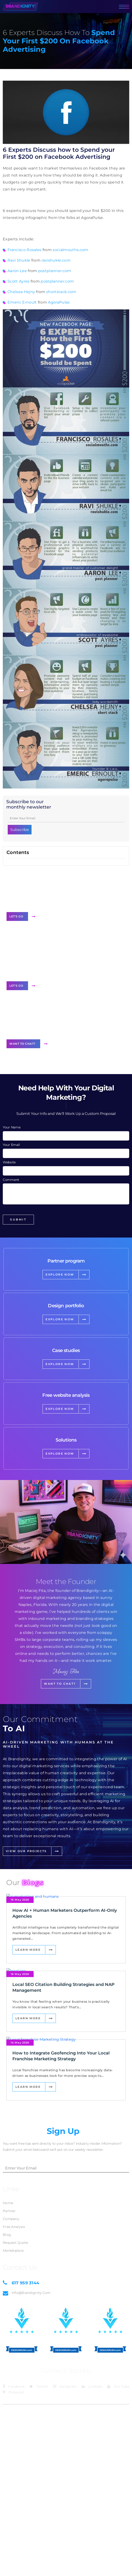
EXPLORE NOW (60, 1274)
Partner (9, 2211)
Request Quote (15, 2243)
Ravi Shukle (18, 260)
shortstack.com (61, 292)
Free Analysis (14, 2227)
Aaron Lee (17, 271)
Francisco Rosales (24, 250)
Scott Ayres (18, 281)
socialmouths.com (70, 250)
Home (8, 2203)
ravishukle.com (55, 260)
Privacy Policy (117, 2412)
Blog (7, 2235)
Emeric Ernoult (22, 302)
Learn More (28, 1949)
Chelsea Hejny (21, 292)
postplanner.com (54, 271)
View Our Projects (26, 1851)
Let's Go (16, 916)
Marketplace (13, 2250)
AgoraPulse (59, 302)
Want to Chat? (22, 1043)
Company (11, 2219)
